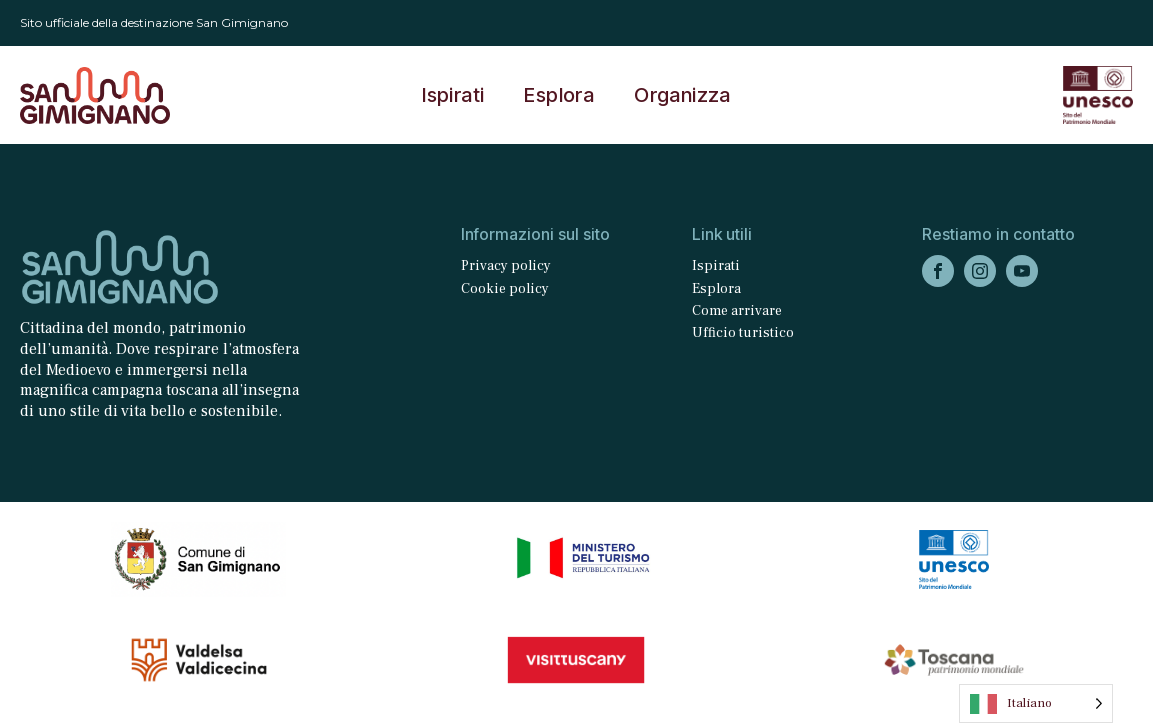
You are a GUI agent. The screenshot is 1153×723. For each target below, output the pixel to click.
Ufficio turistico (743, 333)
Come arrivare (737, 311)
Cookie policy (505, 289)
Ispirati (453, 95)
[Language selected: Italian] (1036, 703)
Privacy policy (506, 266)
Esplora (559, 95)
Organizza (682, 95)
